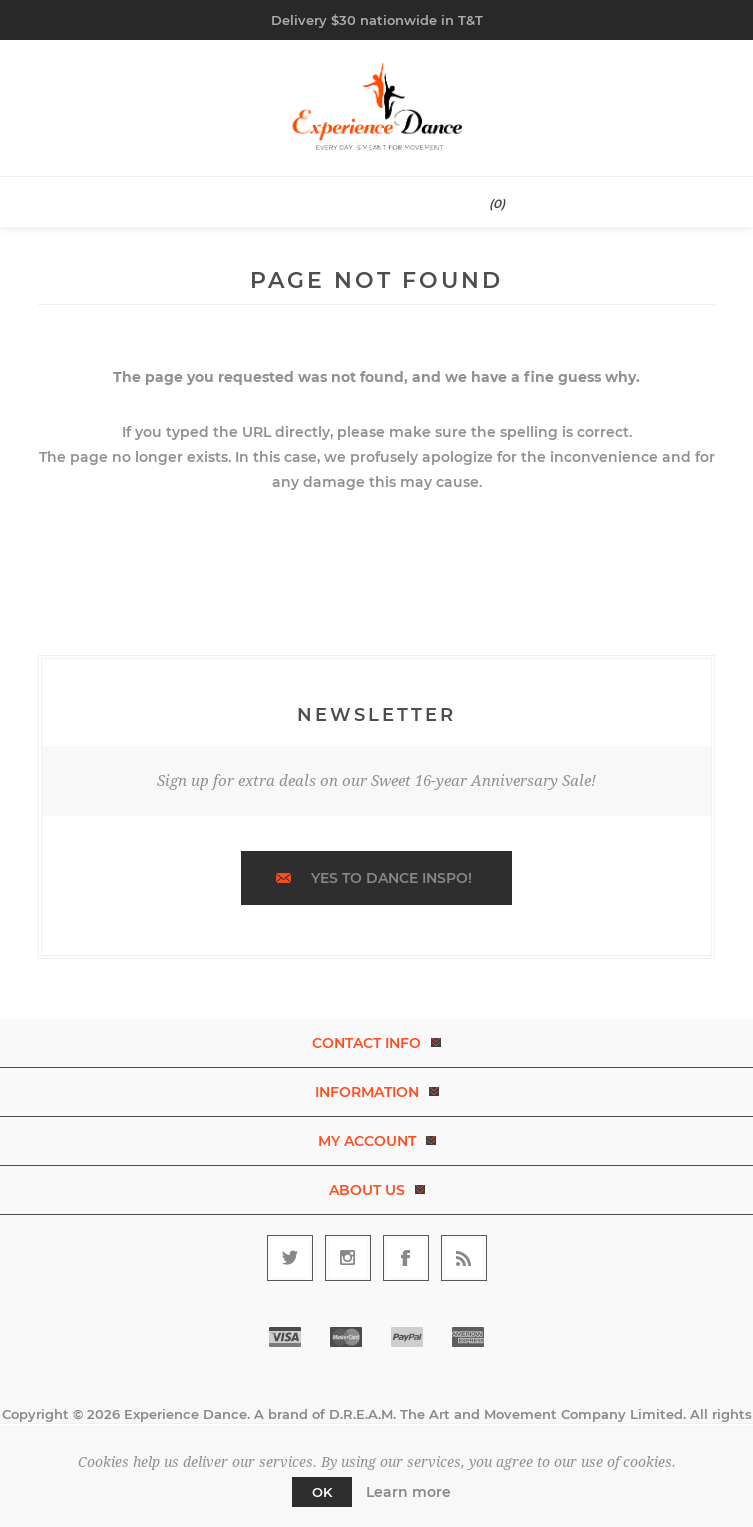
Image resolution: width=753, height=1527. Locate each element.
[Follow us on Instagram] (348, 1258)
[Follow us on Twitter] (290, 1258)
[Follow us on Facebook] (406, 1258)
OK (322, 1492)
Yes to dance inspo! (391, 878)
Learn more (408, 1492)
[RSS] (464, 1258)
